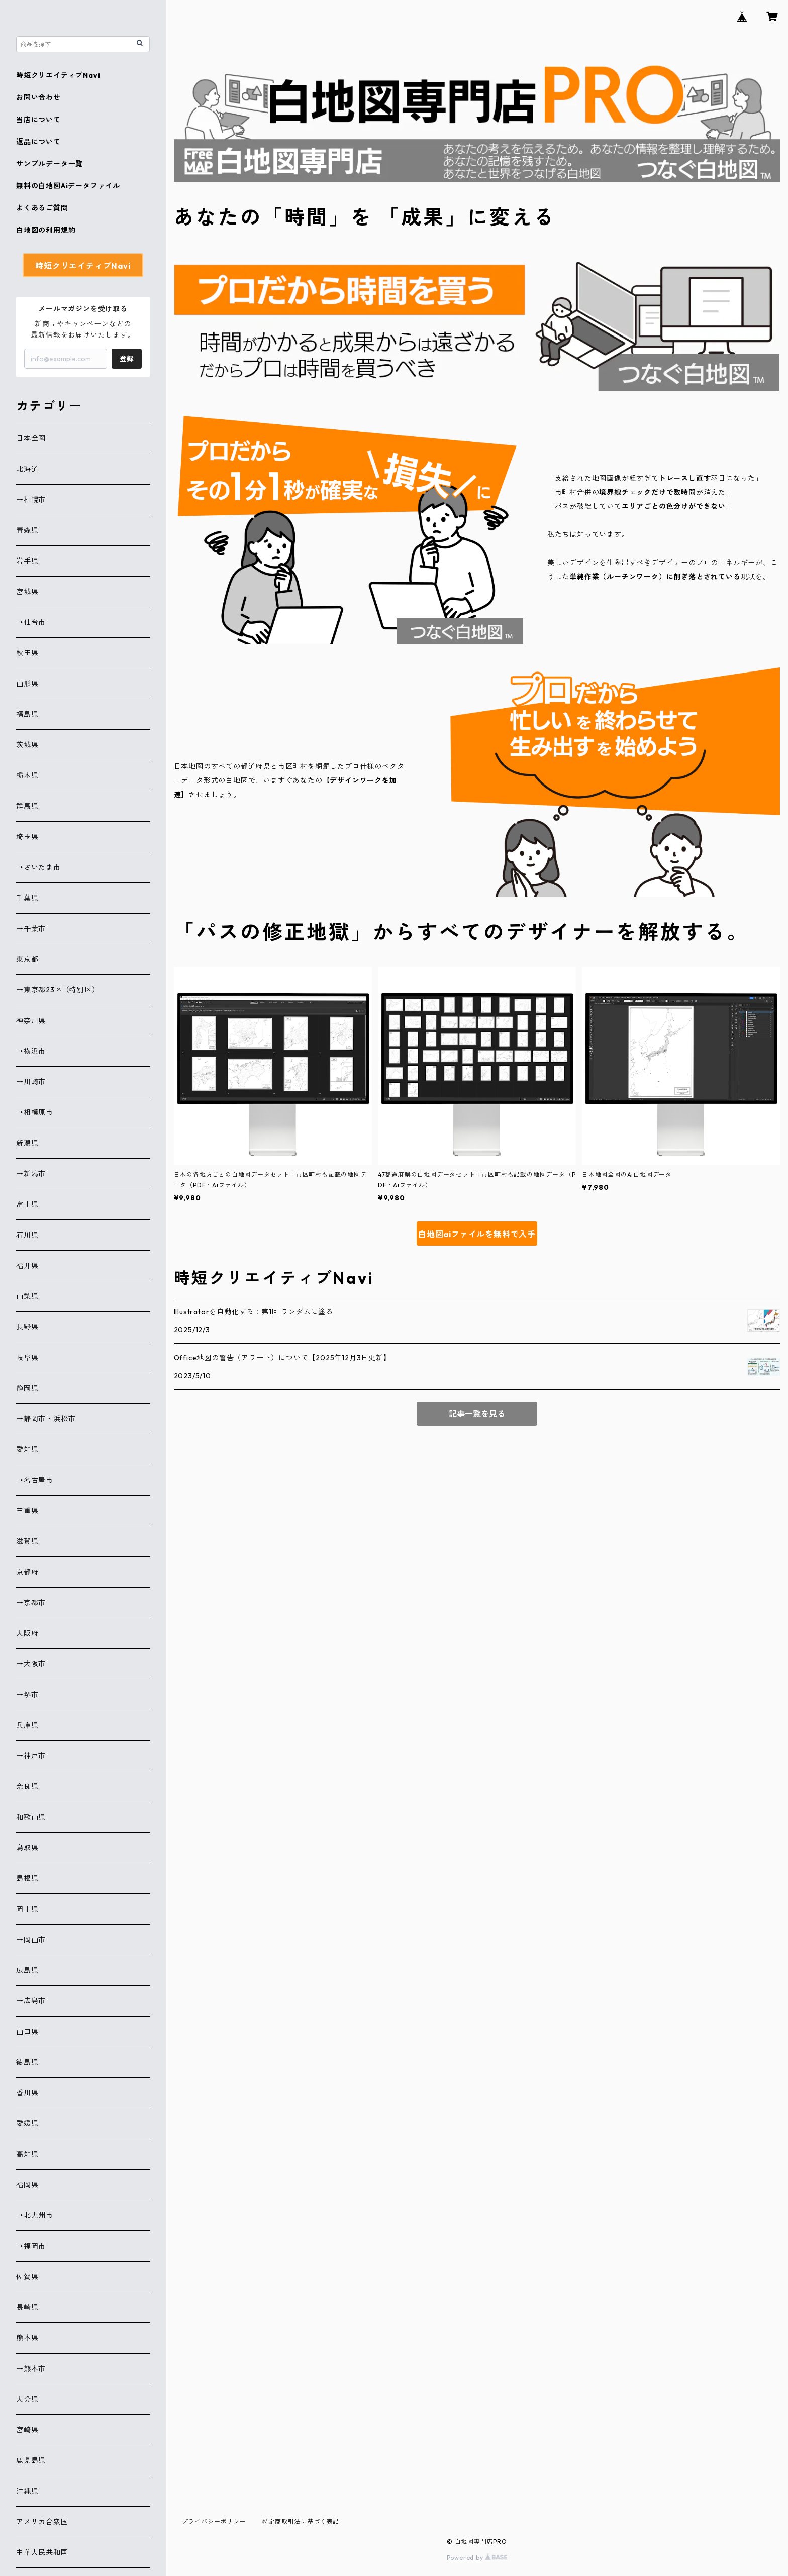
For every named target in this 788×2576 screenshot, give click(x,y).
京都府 (27, 1572)
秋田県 (27, 652)
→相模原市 (34, 1112)
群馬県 (27, 806)
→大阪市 (31, 1663)
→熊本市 (31, 2368)
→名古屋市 (34, 1480)
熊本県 (27, 2337)
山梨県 (27, 1296)
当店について (38, 119)
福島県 (27, 714)
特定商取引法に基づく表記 (301, 2521)
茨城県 (27, 744)
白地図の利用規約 (45, 230)
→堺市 (27, 1694)
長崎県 (27, 2307)
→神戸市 (31, 1755)
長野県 (27, 1326)
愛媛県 (27, 2123)
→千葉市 (31, 928)
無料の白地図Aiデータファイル (68, 185)
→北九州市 (34, 2215)
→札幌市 (31, 499)
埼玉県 (27, 836)
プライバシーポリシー (214, 2521)
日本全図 (31, 438)
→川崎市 (31, 1081)
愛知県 (27, 1449)
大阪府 (27, 1633)
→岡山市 (31, 1939)
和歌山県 (31, 1817)
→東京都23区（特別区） (58, 989)
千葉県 (27, 898)
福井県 (27, 1265)
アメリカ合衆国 (42, 2521)
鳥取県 (27, 1847)
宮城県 (27, 591)
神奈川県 (31, 1020)
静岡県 (27, 1388)
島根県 (27, 1878)
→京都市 (31, 1602)
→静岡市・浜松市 (45, 1418)
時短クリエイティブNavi (58, 75)
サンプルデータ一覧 (49, 163)
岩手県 (27, 561)
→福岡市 (31, 2246)
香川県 (27, 2092)
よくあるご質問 (42, 207)
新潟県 (27, 1143)
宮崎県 (27, 2429)
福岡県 (27, 2184)
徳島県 (27, 2062)
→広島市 (31, 2000)
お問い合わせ (38, 97)
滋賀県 (27, 1541)
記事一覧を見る (477, 1414)
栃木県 (27, 775)
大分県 (27, 2399)
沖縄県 (27, 2491)
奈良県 (27, 1786)
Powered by (477, 2557)
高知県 (27, 2154)
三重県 (27, 1510)
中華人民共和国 (42, 2552)
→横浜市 (31, 1051)
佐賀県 (27, 2276)
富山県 (27, 1204)
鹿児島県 (31, 2460)
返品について (38, 141)
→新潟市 (31, 1173)
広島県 (27, 1970)
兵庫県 (27, 1725)
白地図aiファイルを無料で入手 (477, 1234)
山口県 (27, 2031)
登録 (127, 358)
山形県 (27, 683)
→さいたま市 (38, 867)
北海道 (27, 469)
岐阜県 (27, 1357)
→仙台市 (31, 622)
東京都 (27, 959)
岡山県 (27, 1909)
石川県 (27, 1235)
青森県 (27, 530)
